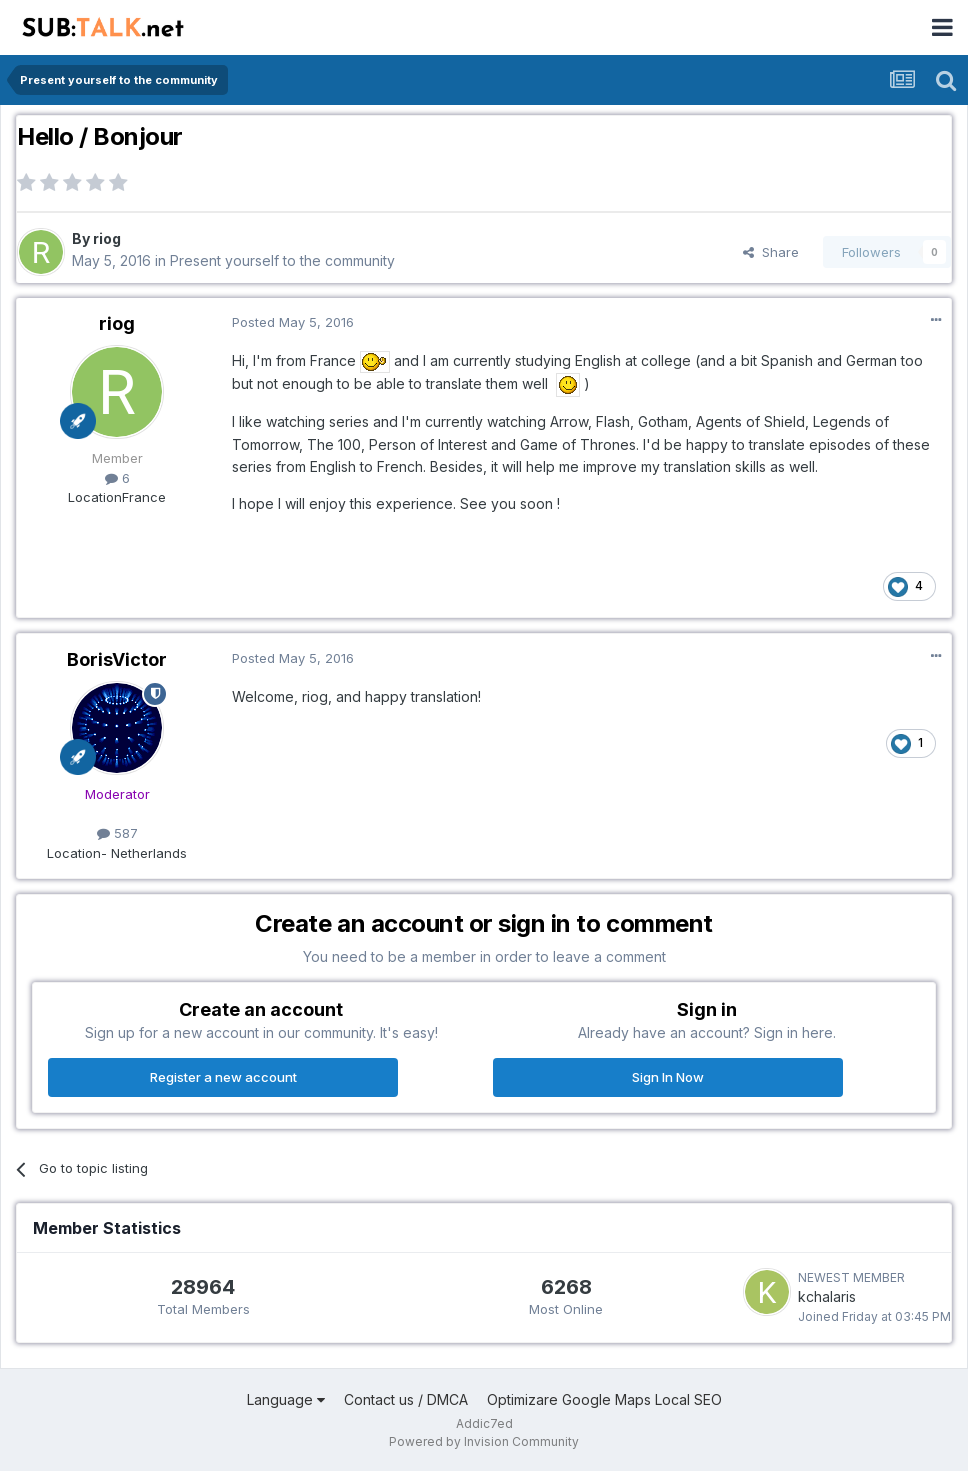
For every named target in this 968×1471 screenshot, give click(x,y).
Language (286, 1399)
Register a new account (223, 1077)
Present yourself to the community (282, 260)
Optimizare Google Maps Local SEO (604, 1399)
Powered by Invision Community (484, 1441)
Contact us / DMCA (406, 1399)
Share (771, 252)
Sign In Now (668, 1077)
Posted (293, 322)
